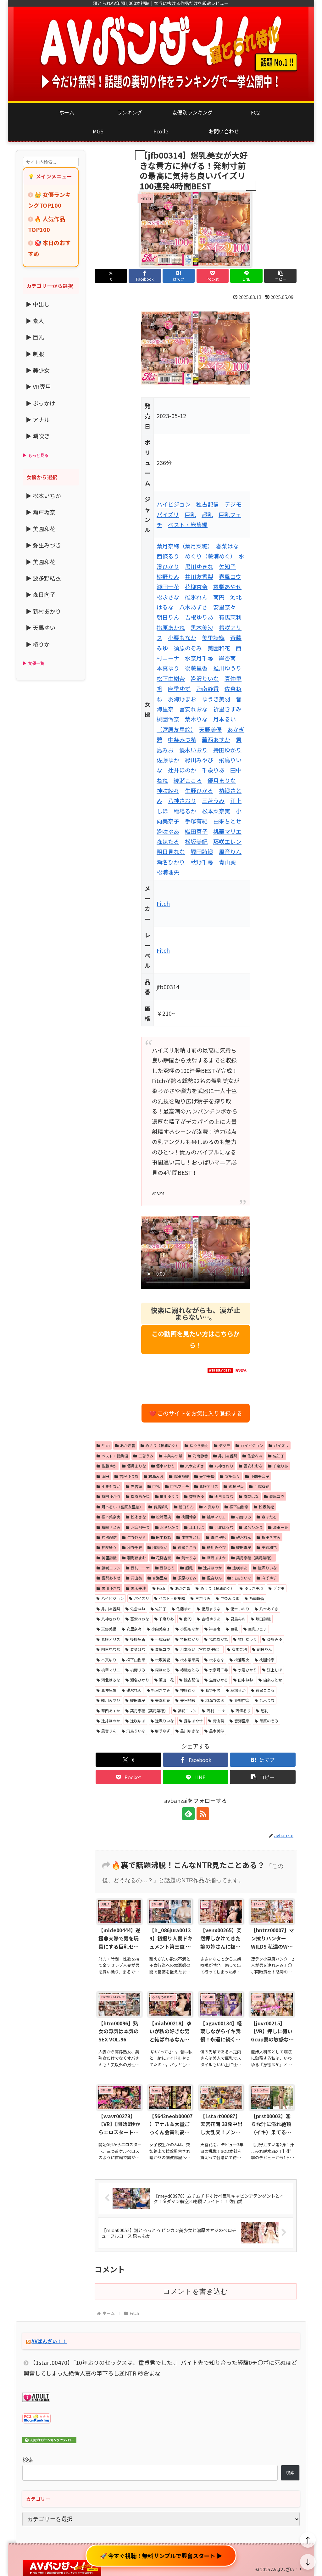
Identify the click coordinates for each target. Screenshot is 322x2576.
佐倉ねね (252, 1455)
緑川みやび (199, 760)
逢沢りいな (205, 678)
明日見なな (171, 851)
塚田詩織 (202, 851)
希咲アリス (206, 1486)
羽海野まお (182, 699)
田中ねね (161, 1537)
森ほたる (168, 841)
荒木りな (196, 719)
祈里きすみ (227, 709)
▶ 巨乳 (35, 337)
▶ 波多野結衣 (43, 578)
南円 (219, 597)
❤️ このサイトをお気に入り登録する (195, 1413)
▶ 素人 (35, 321)
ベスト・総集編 (188, 524)
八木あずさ (193, 607)
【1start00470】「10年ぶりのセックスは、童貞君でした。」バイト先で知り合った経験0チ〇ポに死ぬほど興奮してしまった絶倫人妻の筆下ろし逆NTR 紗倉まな (160, 2367)
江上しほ (194, 1527)
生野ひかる (199, 790)
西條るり (168, 556)
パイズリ (168, 514)
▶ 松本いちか (43, 495)
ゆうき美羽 (216, 699)
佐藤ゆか (168, 760)
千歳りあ (213, 770)
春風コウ (230, 576)
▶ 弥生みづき (43, 545)
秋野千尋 (202, 862)
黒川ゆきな (199, 566)
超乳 (207, 514)
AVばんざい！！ (49, 2341)
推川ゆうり (227, 668)
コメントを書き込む (195, 2291)
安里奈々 (224, 607)
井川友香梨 (199, 576)
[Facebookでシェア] (145, 276)
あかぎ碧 (125, 1445)
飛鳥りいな (239, 1577)
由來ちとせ (227, 821)
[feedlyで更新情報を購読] (188, 1813)
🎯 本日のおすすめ (49, 248)
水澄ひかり (167, 1527)
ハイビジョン (174, 504)
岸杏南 (227, 658)
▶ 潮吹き (38, 436)
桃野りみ (168, 576)
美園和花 (219, 648)
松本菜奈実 (216, 811)
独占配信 (207, 504)
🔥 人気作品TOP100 (46, 224)
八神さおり (182, 800)
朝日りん (168, 617)
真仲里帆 (216, 1537)
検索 (28, 2459)
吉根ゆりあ (199, 617)
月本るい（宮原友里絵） (120, 1506)
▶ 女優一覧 (33, 663)
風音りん (230, 851)
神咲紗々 (168, 790)
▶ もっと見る (35, 455)
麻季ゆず (179, 688)
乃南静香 (207, 688)
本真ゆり (168, 668)
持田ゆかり (227, 750)
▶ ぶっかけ (40, 403)
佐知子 (227, 566)
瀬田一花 (168, 586)
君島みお (154, 1476)
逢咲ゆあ (168, 831)
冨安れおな (193, 709)
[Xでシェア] (111, 276)
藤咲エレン (227, 841)
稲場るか (185, 811)
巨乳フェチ (177, 1486)
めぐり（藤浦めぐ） (209, 556)
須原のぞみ (188, 648)
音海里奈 (157, 1577)
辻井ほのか (182, 770)
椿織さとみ (108, 1527)
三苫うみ (213, 800)
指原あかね (171, 627)
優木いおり (193, 750)
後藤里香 (196, 668)
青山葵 (227, 862)
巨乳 (190, 514)
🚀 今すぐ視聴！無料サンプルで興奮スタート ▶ (161, 2555)
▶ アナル (38, 419)
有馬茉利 (230, 617)
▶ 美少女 (38, 370)
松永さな (168, 597)
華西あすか (216, 739)
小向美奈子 (257, 1476)
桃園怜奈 (168, 719)
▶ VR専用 (38, 386)
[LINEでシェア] (246, 276)
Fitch (163, 903)
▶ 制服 (35, 354)
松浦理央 (168, 872)
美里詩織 (213, 637)
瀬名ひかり (171, 862)
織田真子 (196, 831)
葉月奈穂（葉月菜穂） (183, 546)
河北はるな (221, 1527)
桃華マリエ (227, 831)
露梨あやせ (227, 586)
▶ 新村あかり (43, 611)
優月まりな (222, 780)
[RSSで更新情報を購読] (203, 1813)
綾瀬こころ (188, 780)
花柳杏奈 (196, 586)
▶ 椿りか (38, 644)
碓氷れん (196, 597)
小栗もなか (182, 637)
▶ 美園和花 (40, 529)
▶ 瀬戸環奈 (40, 512)
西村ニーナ (138, 1567)
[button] (280, 276)
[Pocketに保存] (213, 276)
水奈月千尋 (199, 658)
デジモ (233, 504)
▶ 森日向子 (40, 594)
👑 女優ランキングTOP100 (49, 199)
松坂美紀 (196, 841)
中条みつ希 (182, 739)
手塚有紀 (196, 821)
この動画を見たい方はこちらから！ (196, 1339)
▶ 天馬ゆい (40, 627)
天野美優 (210, 729)
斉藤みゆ (194, 1496)
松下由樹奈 (171, 678)
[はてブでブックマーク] (179, 276)
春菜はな (227, 546)
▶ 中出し (38, 304)
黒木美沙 (202, 627)
